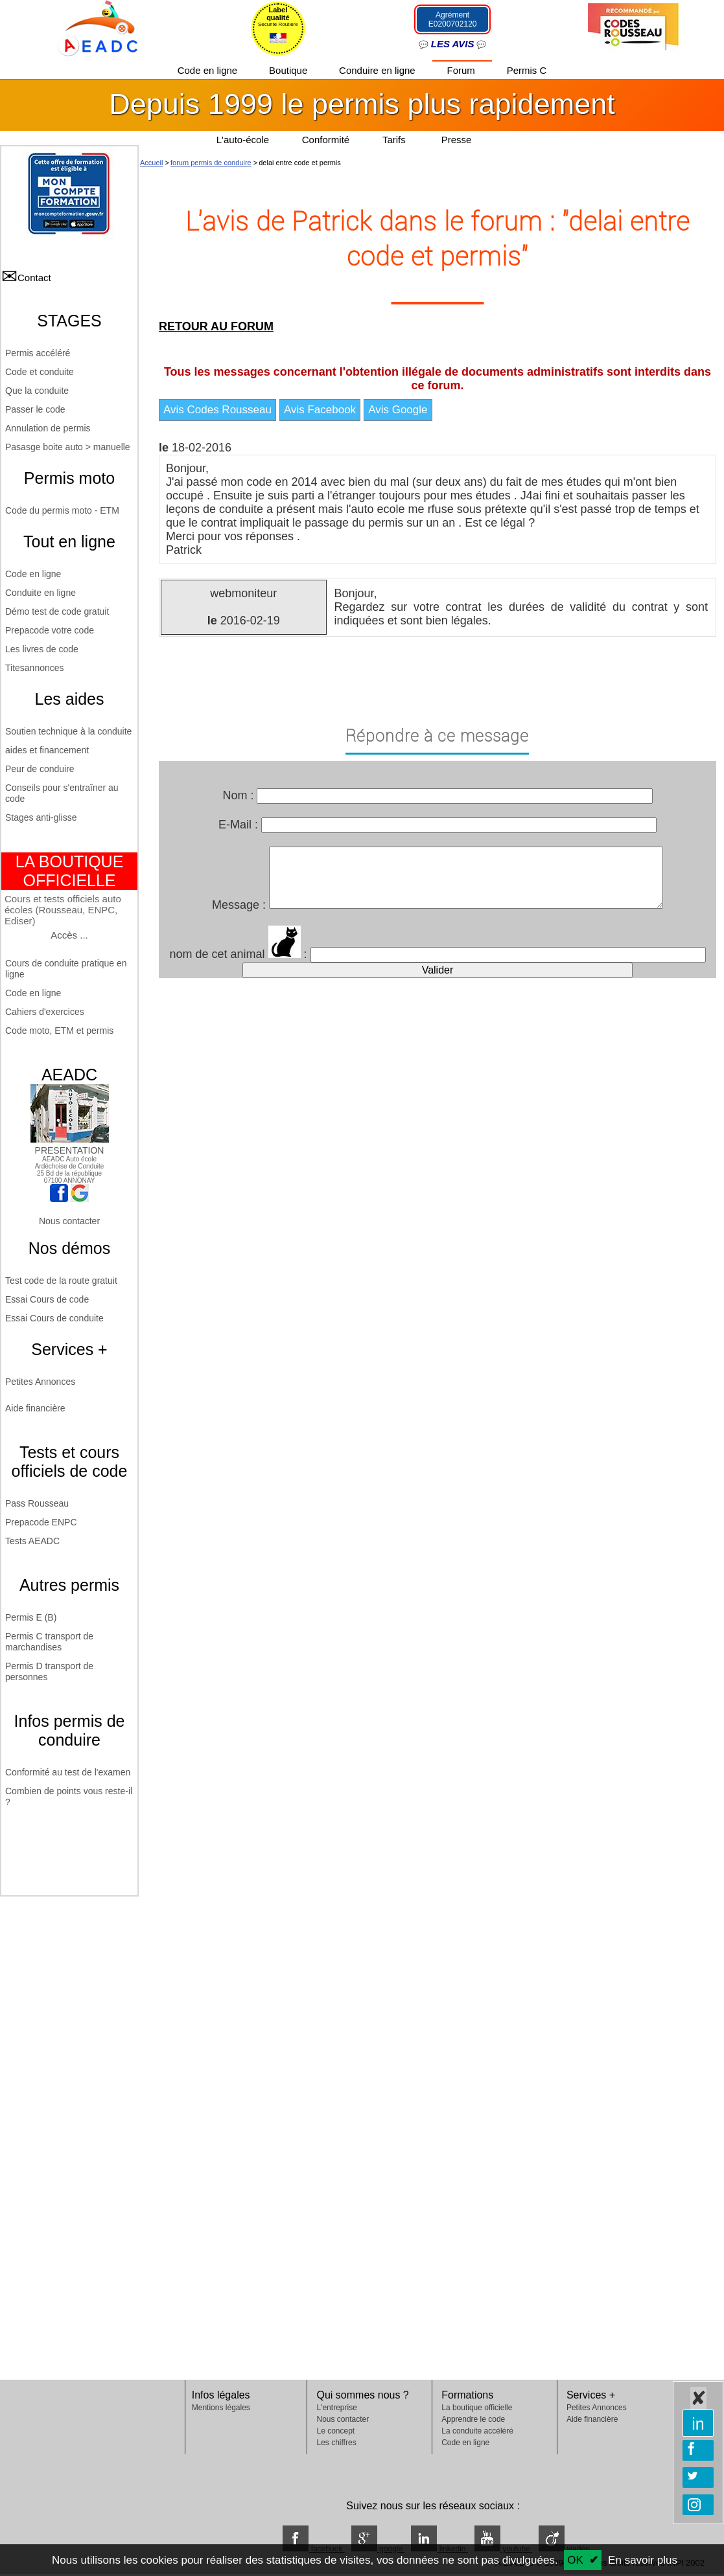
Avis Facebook (320, 410)
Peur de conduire (40, 769)
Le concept (335, 2430)
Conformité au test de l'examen (67, 1772)
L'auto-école (242, 139)
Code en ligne (209, 70)
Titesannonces (34, 668)
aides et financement (47, 750)
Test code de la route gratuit (61, 1280)
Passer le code (35, 409)
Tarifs (395, 139)
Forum (462, 70)
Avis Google (397, 410)
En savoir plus (642, 2560)
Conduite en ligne (40, 592)
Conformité (325, 139)
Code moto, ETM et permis (59, 1030)
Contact (34, 277)
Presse (456, 139)
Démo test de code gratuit (57, 611)
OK (575, 2560)
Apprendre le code (473, 2419)
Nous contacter (69, 1221)
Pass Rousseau (37, 1503)
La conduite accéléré (477, 2430)
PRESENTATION (69, 1145)
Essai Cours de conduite (54, 1318)
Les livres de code (41, 649)
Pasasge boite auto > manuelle (67, 447)
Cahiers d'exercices (44, 1012)
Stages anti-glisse (41, 817)
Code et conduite (39, 372)
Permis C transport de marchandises (49, 1641)
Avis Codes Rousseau (217, 410)
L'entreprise (336, 2407)
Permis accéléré (37, 353)
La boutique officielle (476, 2407)
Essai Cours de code (47, 1299)
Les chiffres (336, 2442)
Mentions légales (221, 2407)
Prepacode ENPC (41, 1522)
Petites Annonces (40, 1381)
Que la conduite (37, 390)
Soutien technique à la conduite (68, 731)
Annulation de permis (48, 428)
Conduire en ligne (378, 70)
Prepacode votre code (49, 630)
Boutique (289, 70)
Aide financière (35, 1408)
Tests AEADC (32, 1541)
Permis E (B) (30, 1617)
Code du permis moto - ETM (62, 510)
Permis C (527, 70)
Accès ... (69, 934)
